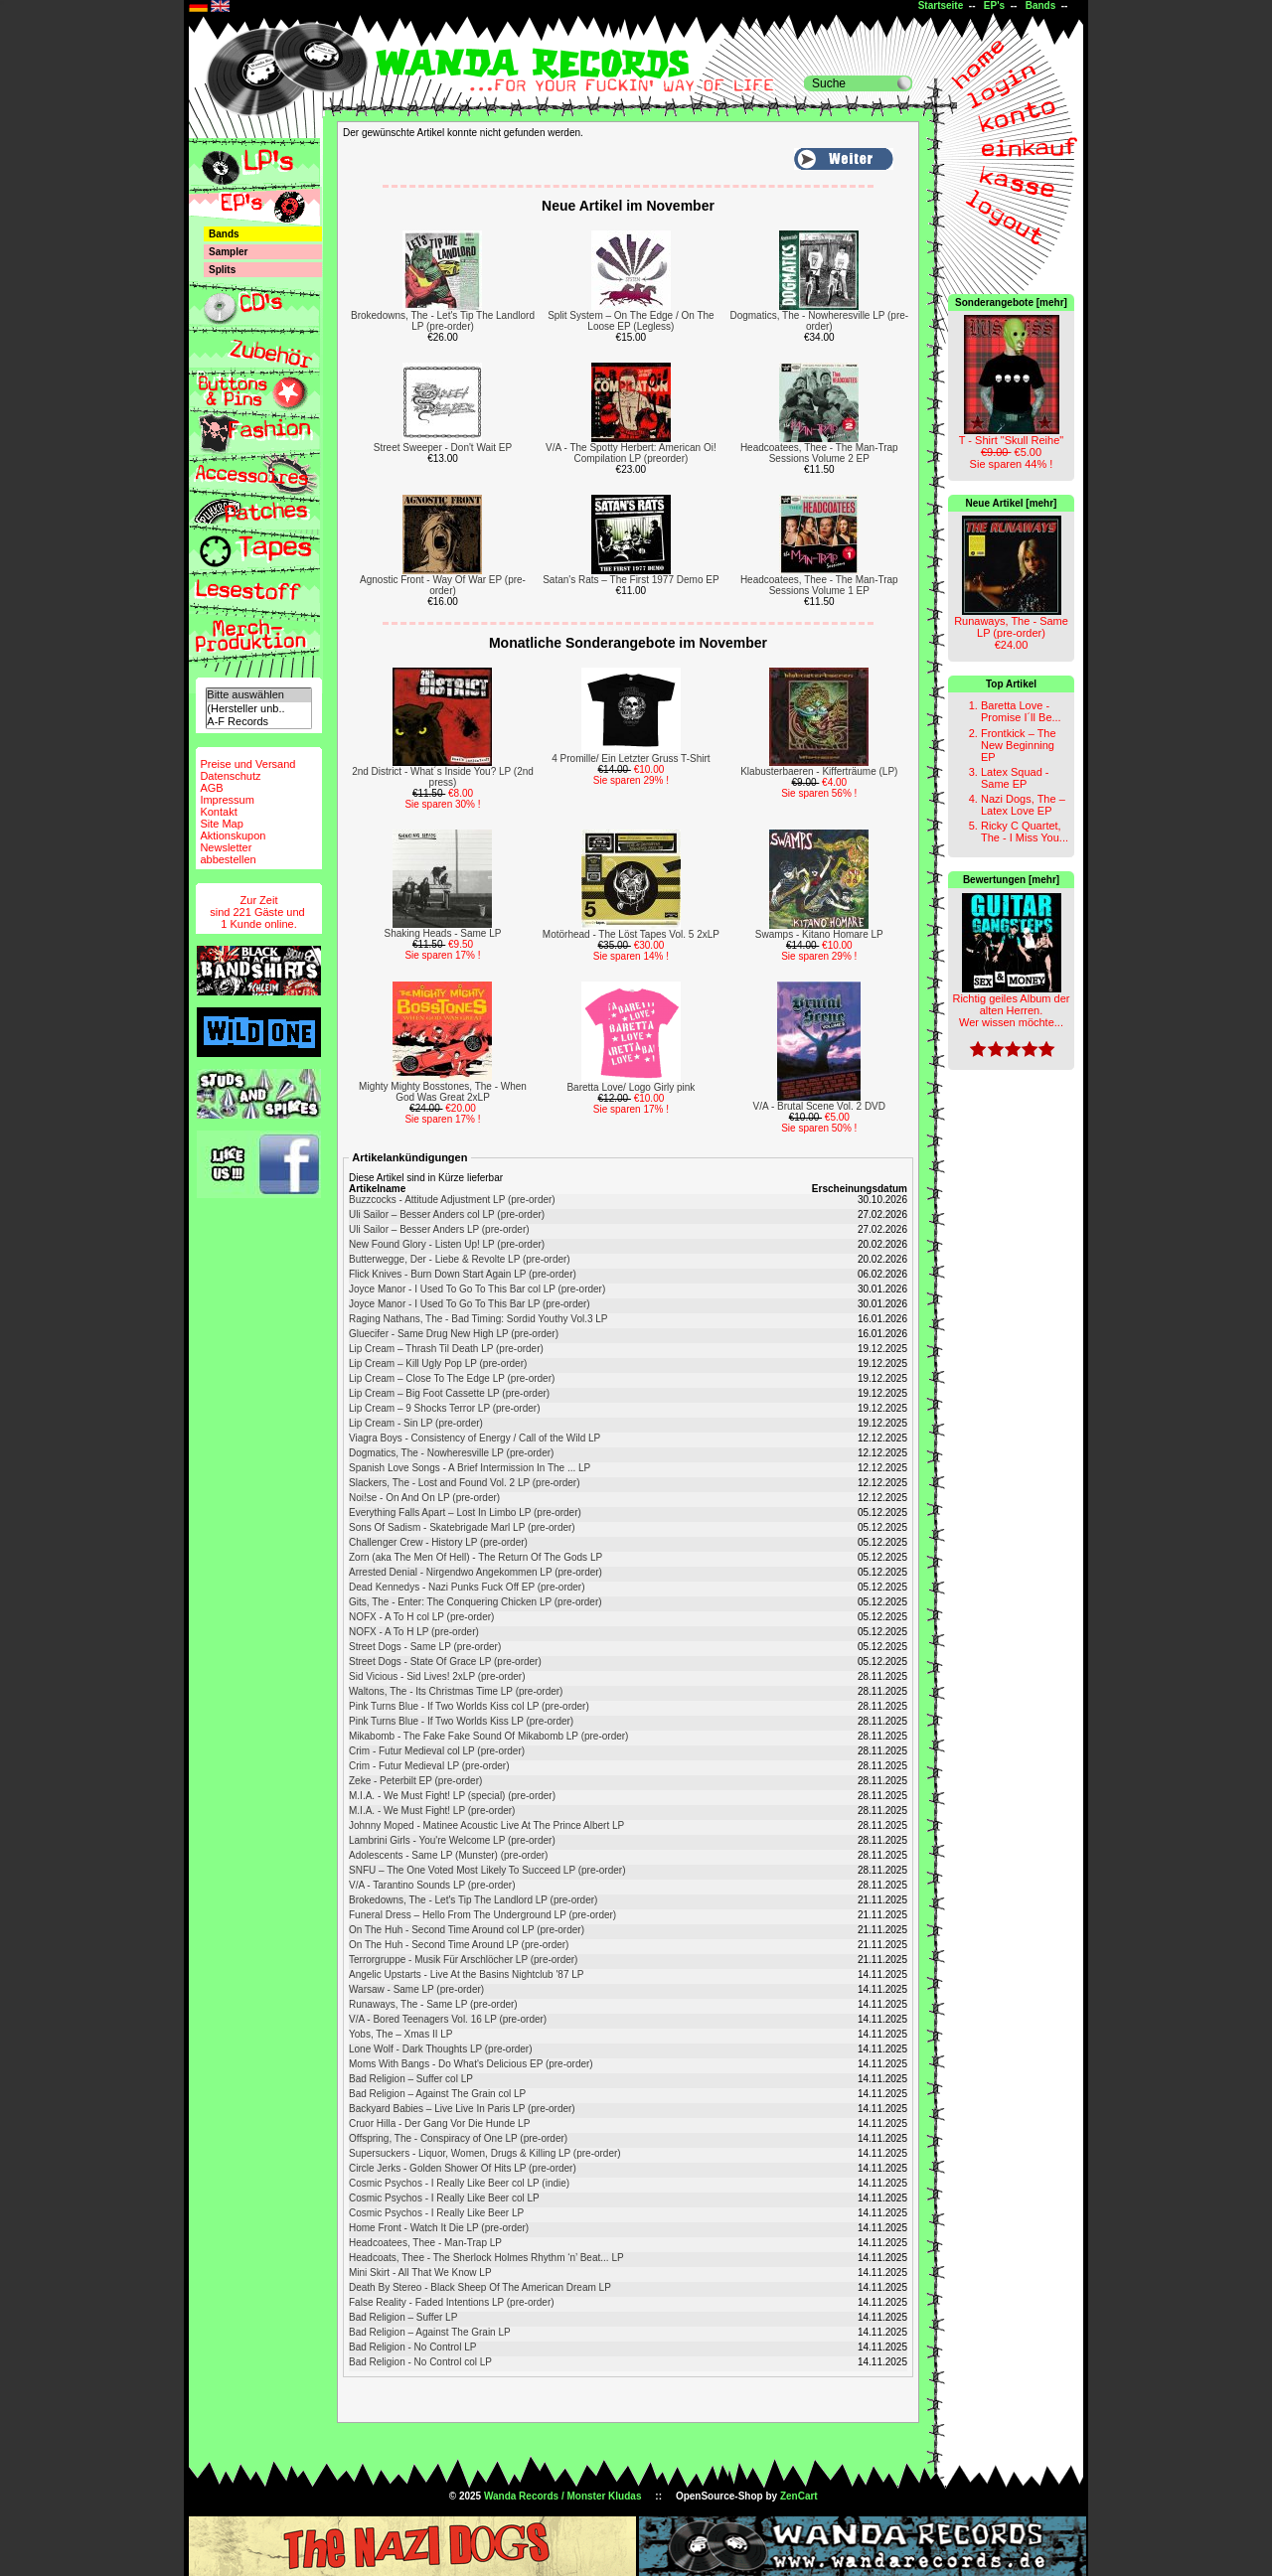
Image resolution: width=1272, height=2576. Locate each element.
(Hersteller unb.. (258, 708)
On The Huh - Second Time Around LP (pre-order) (458, 1944)
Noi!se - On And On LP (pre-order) (424, 1497)
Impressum (226, 800)
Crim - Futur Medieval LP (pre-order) (429, 1765)
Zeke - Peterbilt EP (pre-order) (415, 1780)
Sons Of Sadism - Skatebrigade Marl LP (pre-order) (462, 1527)
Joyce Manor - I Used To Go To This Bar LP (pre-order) (469, 1303)
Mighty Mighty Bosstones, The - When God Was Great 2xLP (443, 1092)
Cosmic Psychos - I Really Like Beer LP (436, 2212)
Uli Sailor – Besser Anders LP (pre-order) (439, 1229)
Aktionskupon (232, 835)
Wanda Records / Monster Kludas (563, 2496)
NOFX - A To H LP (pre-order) (414, 1631)
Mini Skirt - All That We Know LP (420, 2272)
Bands (1041, 5)
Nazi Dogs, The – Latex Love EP (1023, 805)
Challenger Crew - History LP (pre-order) (438, 1542)
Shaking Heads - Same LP (443, 933)
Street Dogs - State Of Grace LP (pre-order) (445, 1661)
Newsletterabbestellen (227, 853)
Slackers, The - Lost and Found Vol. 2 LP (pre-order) (464, 1482)
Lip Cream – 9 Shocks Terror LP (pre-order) (445, 1408)
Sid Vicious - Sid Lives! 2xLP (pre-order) (437, 1676)
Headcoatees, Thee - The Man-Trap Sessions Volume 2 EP (819, 453)
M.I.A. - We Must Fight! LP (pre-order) (432, 1810)
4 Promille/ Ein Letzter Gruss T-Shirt (631, 758)
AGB (211, 788)
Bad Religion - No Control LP (412, 2347)
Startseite (941, 5)
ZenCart (799, 2496)
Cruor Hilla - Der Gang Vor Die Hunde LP (439, 2123)
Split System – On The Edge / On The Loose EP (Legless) (631, 321)
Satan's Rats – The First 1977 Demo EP (630, 579)
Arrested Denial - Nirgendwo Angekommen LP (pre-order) (475, 1572)
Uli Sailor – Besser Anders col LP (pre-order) (447, 1214)
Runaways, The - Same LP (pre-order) (433, 2004)
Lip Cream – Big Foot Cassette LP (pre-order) (449, 1393)
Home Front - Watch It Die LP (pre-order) (439, 2227)
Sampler (228, 251)
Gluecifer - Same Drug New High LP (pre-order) (453, 1333)
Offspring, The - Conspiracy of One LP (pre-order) (458, 2138)
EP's (994, 5)
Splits (222, 269)
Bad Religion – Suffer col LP (411, 2078)
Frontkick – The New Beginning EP (1018, 745)
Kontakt (218, 812)
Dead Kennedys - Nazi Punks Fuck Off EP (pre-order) (467, 1587)
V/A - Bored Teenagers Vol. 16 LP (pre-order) (448, 2019)
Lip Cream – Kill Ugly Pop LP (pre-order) (438, 1363)
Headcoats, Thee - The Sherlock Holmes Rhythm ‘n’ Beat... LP (486, 2257)
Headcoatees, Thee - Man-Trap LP (425, 2242)
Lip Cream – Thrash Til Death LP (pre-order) (446, 1348)
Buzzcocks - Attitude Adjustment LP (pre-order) (452, 1199)
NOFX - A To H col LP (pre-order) (421, 1616)
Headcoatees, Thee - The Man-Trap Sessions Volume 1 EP (819, 585)
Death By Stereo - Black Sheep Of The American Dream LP (480, 2287)
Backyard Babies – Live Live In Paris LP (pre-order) (462, 2108)
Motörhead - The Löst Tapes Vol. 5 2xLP (631, 934)
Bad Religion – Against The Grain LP (430, 2332)
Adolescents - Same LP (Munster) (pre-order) (448, 1855)
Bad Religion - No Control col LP (420, 2361)
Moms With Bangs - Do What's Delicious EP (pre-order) (471, 2063)
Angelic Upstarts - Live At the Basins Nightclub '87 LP (466, 1974)
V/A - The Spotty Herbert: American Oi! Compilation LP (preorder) (631, 453)
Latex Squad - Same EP (1015, 778)
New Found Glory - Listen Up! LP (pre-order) (447, 1244)
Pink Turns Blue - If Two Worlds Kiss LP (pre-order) (461, 1721)
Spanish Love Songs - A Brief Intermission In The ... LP (469, 1467)
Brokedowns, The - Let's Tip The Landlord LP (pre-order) (443, 321)
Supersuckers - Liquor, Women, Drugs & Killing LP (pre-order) (485, 2153)
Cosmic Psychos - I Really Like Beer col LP (444, 2198)
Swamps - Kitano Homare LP (819, 934)
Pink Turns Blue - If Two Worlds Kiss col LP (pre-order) (469, 1706)
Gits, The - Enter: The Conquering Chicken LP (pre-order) (475, 1601)
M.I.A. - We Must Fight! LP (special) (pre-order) (452, 1795)
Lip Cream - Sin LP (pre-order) (416, 1423)
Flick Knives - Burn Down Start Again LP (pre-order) (462, 1274)
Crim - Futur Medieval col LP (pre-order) (437, 1750)
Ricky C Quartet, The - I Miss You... (1024, 831)
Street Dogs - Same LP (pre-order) (425, 1646)
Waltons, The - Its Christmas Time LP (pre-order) (455, 1691)
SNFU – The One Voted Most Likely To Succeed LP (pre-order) (487, 1870)
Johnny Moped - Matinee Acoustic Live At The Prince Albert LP (486, 1825)
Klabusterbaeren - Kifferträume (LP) (818, 771)
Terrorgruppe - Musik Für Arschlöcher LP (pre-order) (463, 1959)
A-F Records (258, 721)
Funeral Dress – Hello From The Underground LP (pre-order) (482, 1914)
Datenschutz (230, 776)
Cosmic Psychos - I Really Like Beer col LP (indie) (459, 2183)
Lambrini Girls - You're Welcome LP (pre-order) (452, 1840)
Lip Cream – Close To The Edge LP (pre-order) (452, 1378)
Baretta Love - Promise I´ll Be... (1021, 711)
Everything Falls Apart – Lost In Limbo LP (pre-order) (465, 1512)
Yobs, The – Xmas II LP (401, 2034)
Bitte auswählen (258, 694)
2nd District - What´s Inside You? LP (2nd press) (443, 777)
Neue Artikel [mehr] (1011, 503)
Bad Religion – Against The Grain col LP (437, 2093)
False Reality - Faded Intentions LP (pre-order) (452, 2302)
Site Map (221, 824)
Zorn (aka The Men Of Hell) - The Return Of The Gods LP (475, 1557)
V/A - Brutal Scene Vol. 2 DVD (819, 1106)
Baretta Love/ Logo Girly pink (630, 1087)
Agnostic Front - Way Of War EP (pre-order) (443, 585)
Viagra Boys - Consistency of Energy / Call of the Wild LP (474, 1438)
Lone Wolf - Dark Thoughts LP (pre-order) (441, 2049)
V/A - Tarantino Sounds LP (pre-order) (432, 1885)
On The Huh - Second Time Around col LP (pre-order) (466, 1929)
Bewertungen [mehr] (1011, 879)
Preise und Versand (247, 764)
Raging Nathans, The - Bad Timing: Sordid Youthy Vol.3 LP (478, 1318)
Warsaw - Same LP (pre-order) (416, 1989)
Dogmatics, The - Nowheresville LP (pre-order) (818, 321)
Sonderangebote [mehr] (1011, 302)
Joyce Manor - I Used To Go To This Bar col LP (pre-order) (477, 1289)
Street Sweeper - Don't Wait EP (443, 447)
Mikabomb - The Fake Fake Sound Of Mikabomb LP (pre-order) (488, 1736)
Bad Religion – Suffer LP (403, 2317)
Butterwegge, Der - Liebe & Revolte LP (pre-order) (459, 1259)
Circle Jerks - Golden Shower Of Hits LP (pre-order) (462, 2168)
